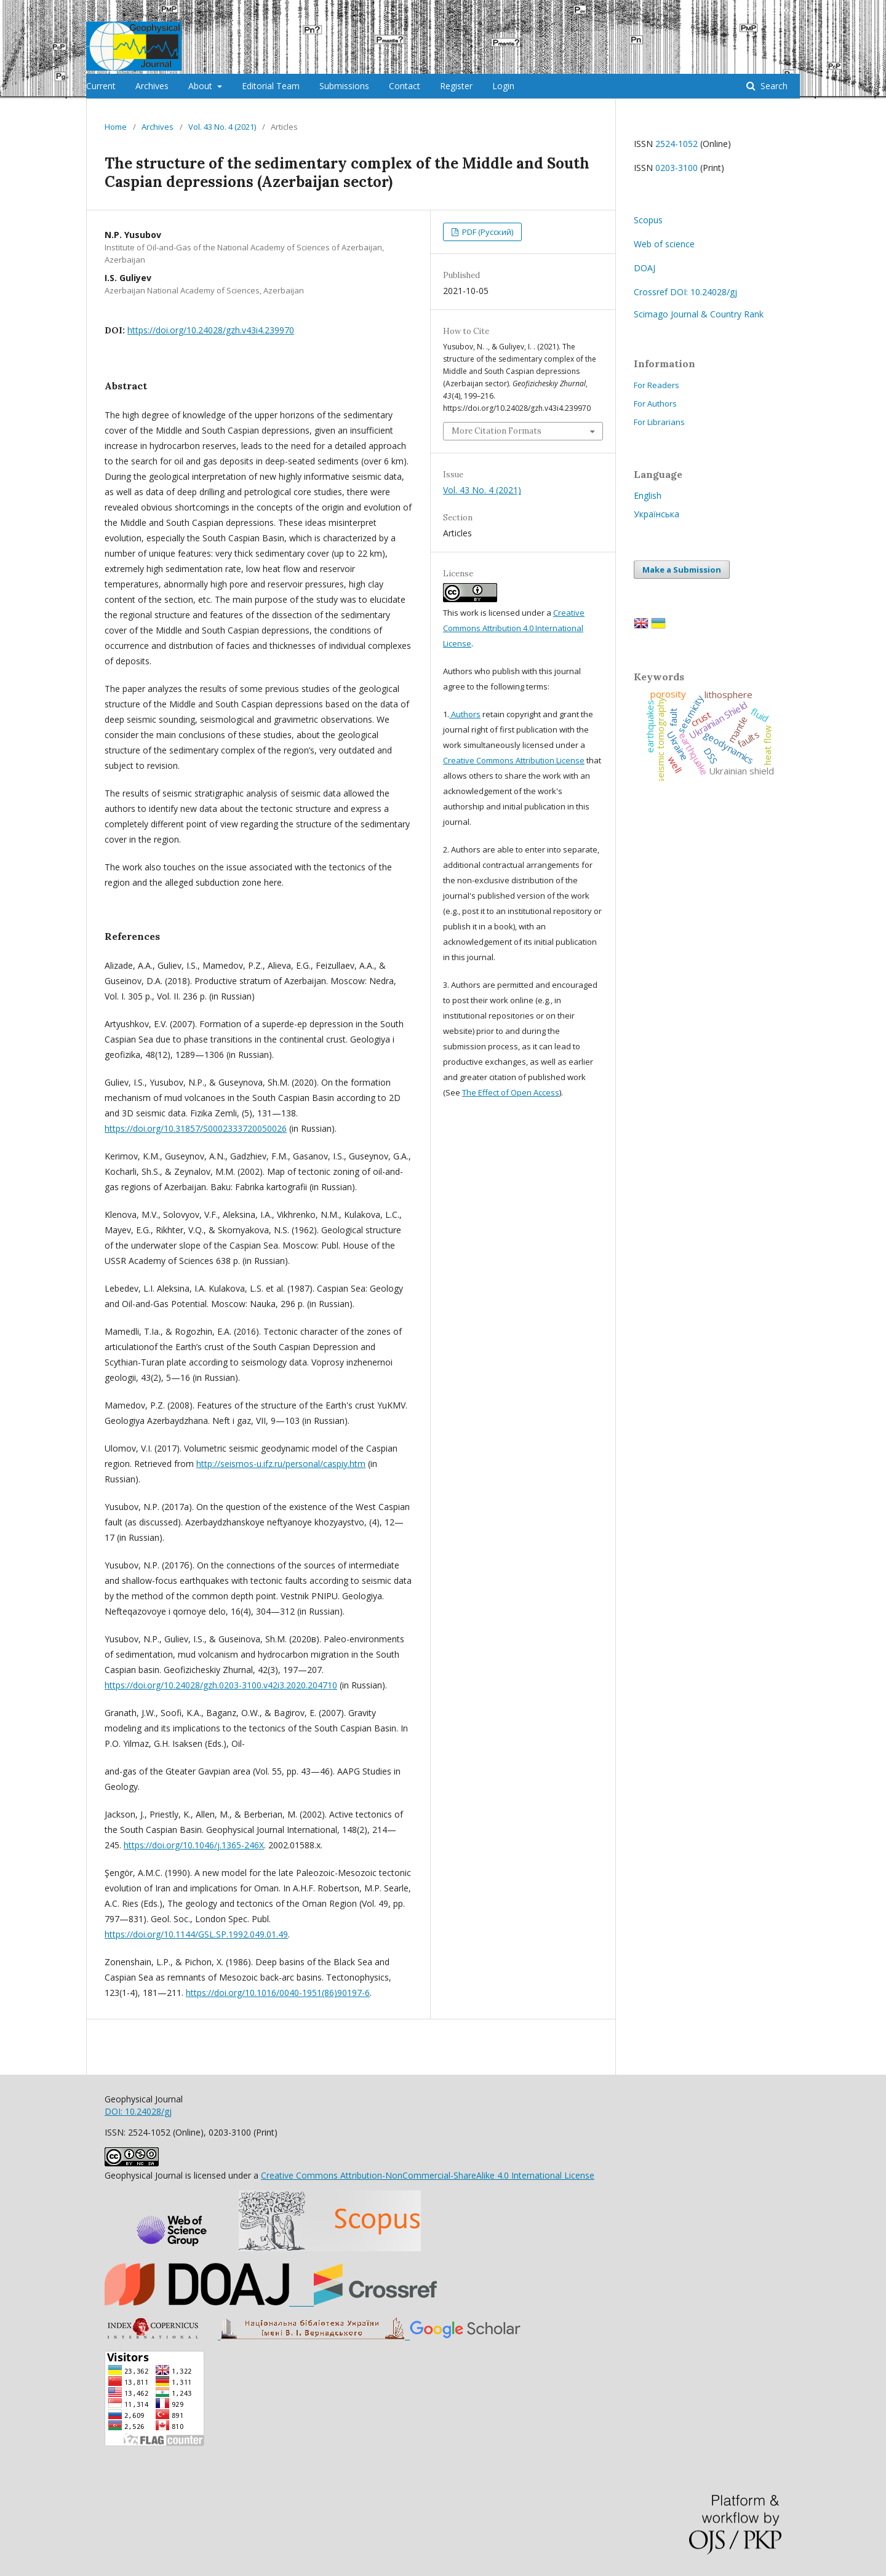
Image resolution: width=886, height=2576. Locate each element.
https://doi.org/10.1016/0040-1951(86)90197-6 (278, 1992)
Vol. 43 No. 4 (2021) (222, 126)
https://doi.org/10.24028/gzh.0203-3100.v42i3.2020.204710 (221, 1685)
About (201, 86)
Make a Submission (681, 569)
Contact (404, 86)
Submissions (344, 86)
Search (773, 86)
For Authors (655, 403)
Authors (465, 714)
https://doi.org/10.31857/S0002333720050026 (196, 1128)
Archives (152, 86)
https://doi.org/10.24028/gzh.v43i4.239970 (210, 330)
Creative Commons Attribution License (514, 760)
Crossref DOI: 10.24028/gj (685, 292)
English (647, 495)
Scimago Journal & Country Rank (699, 314)
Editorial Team (271, 86)
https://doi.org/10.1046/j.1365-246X (194, 1845)
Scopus (648, 220)
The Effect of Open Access (510, 1092)
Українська (656, 514)
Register (456, 86)
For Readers (656, 385)
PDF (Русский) (486, 231)
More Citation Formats (496, 431)
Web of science (664, 244)
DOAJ (644, 268)
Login (503, 86)
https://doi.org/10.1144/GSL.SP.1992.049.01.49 (196, 1934)
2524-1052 (676, 143)
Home (116, 126)
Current (101, 86)
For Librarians (659, 421)
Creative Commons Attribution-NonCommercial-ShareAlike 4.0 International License (427, 2175)
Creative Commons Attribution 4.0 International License (514, 628)
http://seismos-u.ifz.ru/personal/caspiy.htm (280, 1463)
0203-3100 (676, 167)
